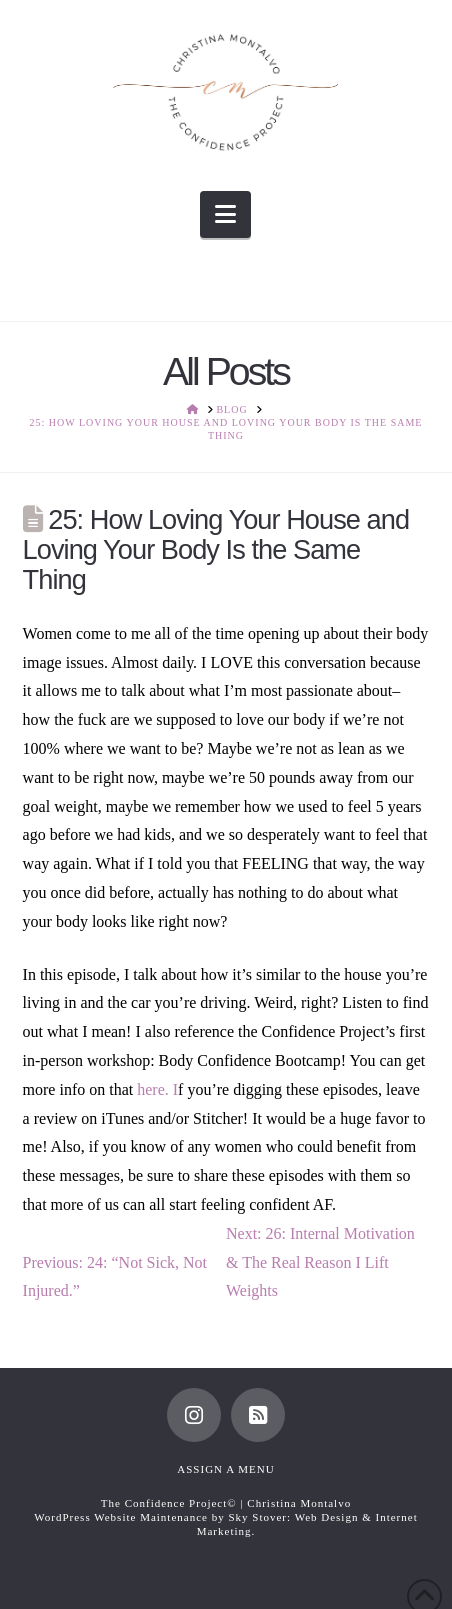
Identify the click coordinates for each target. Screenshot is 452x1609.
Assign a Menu (225, 1469)
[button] (225, 214)
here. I (157, 1089)
